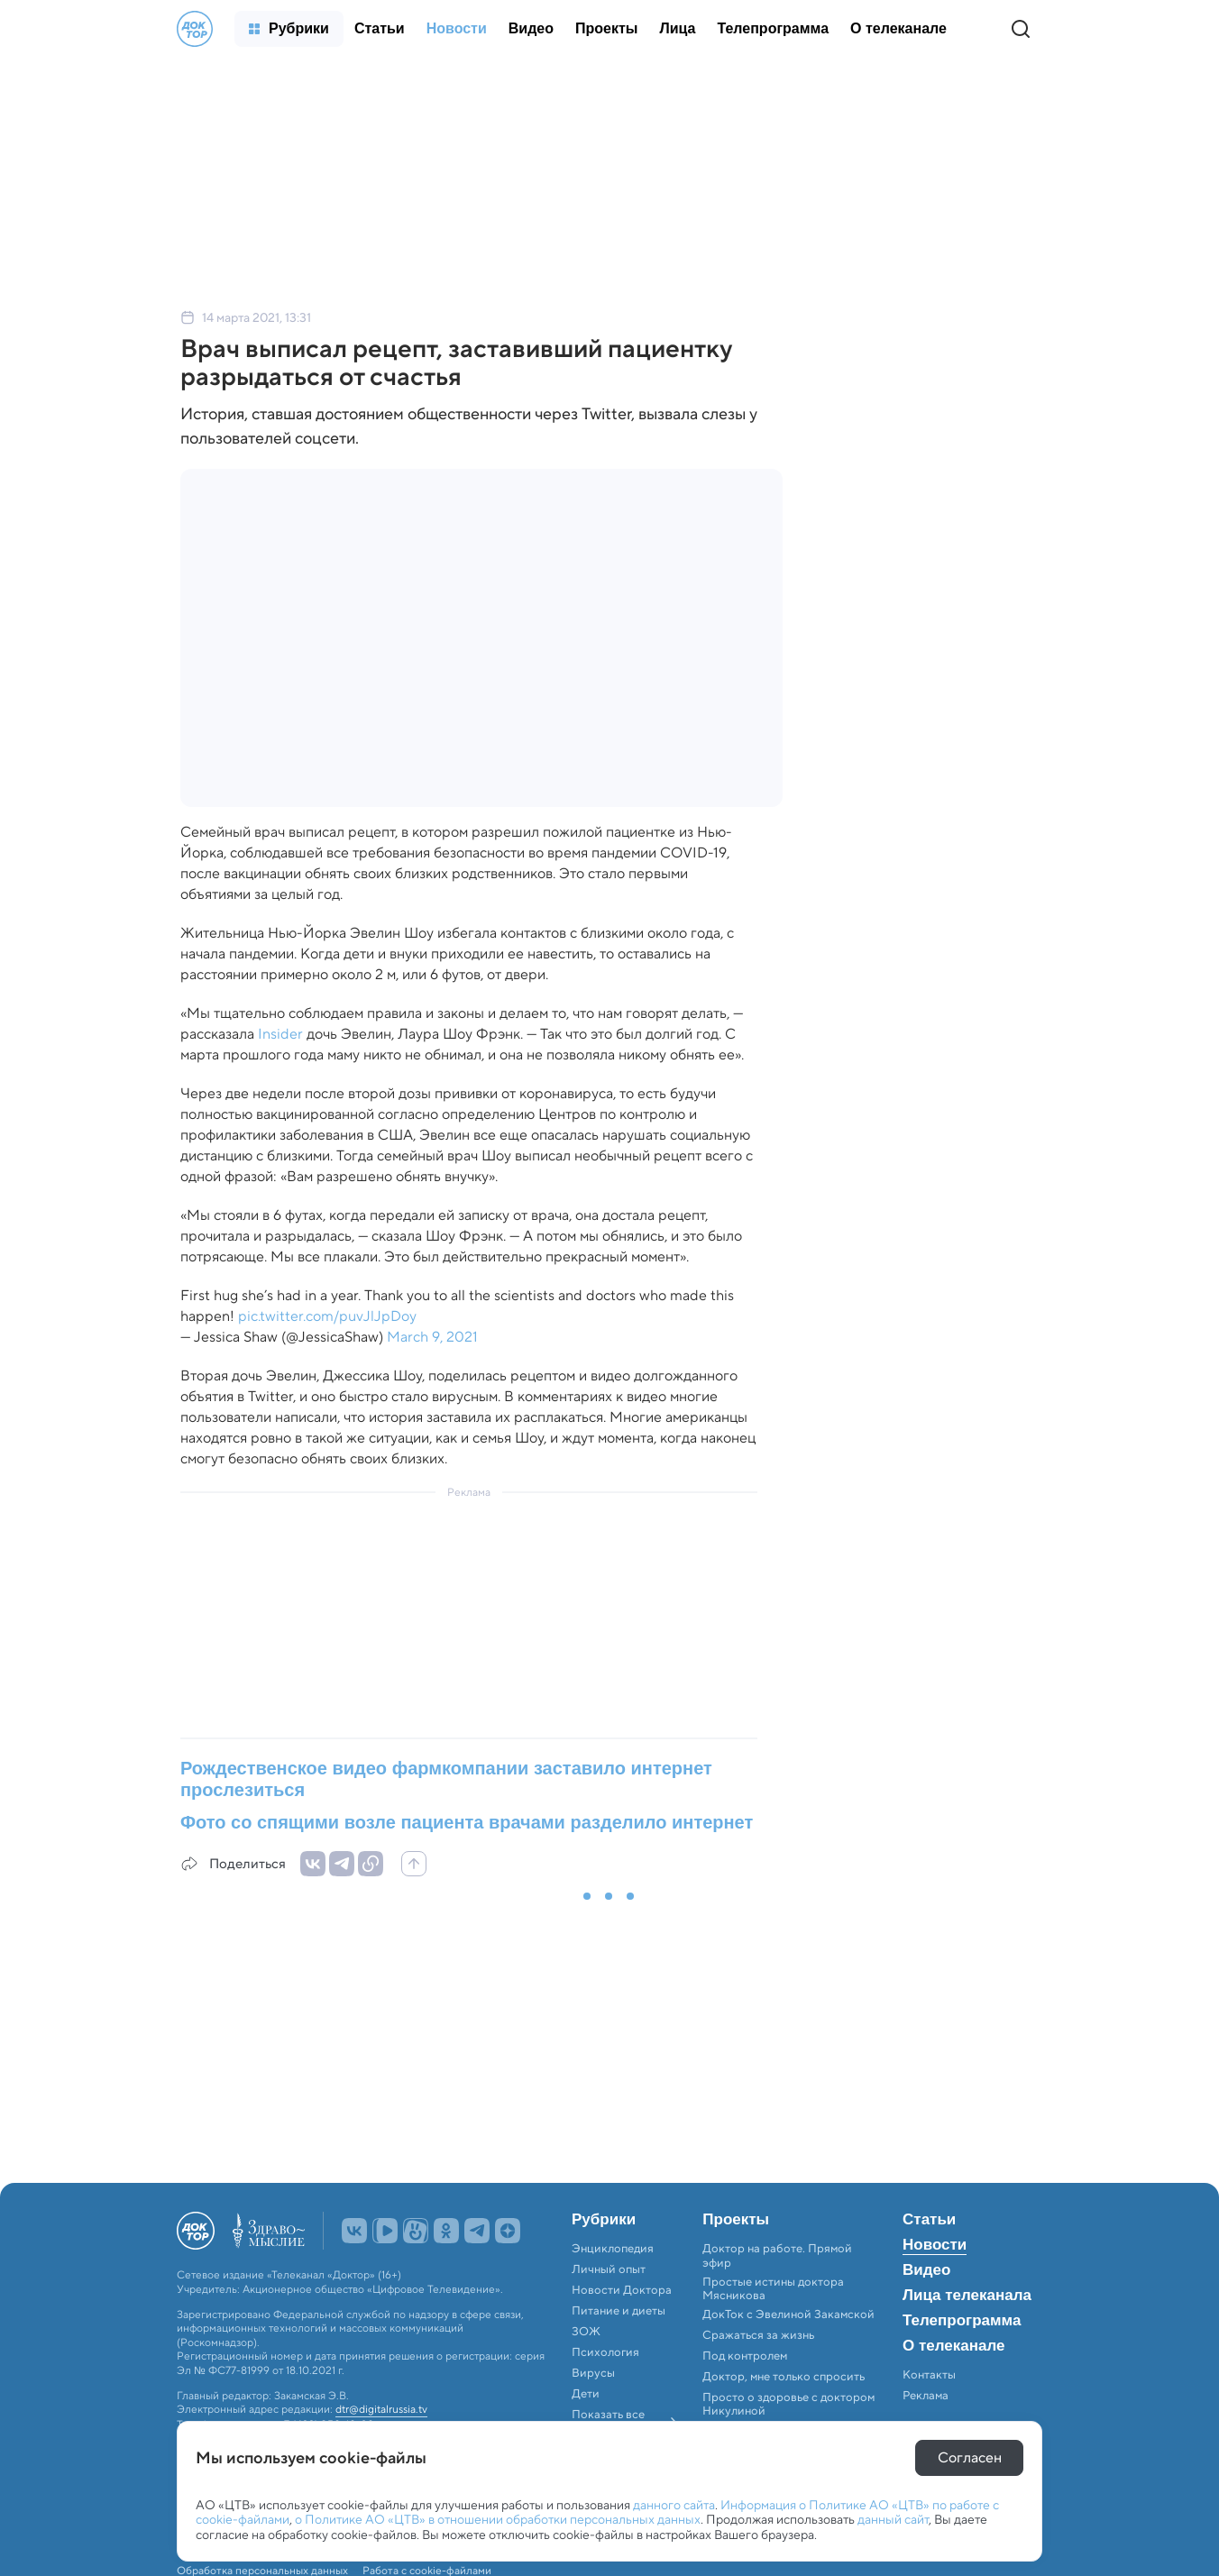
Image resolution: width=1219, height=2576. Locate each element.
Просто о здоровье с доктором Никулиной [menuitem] (788, 2404)
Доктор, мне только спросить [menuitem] (783, 2377)
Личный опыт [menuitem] (609, 2269)
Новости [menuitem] (935, 2245)
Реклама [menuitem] (926, 2395)
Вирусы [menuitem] (593, 2373)
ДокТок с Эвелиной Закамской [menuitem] (788, 2314)
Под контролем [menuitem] (744, 2356)
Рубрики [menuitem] (604, 2220)
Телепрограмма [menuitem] (962, 2321)
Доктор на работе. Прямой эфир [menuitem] (777, 2255)
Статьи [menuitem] (929, 2220)
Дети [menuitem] (587, 2394)
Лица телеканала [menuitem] (967, 2295)
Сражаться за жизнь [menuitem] (758, 2335)
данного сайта (674, 2505)
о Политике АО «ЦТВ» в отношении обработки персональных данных (498, 2519)
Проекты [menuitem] (735, 2220)
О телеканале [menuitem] (953, 2346)
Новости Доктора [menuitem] (622, 2290)
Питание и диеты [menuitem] (618, 2311)
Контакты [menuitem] (929, 2375)
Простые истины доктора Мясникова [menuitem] (773, 2289)
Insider (280, 1033)
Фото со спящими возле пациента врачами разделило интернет (466, 1822)
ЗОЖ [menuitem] (586, 2331)
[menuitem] (289, 29)
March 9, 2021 (432, 1336)
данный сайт (893, 2519)
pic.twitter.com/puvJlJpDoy (327, 1316)
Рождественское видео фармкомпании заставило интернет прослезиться (446, 1779)
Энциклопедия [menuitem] (613, 2248)
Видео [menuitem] (926, 2270)
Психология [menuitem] (605, 2352)
